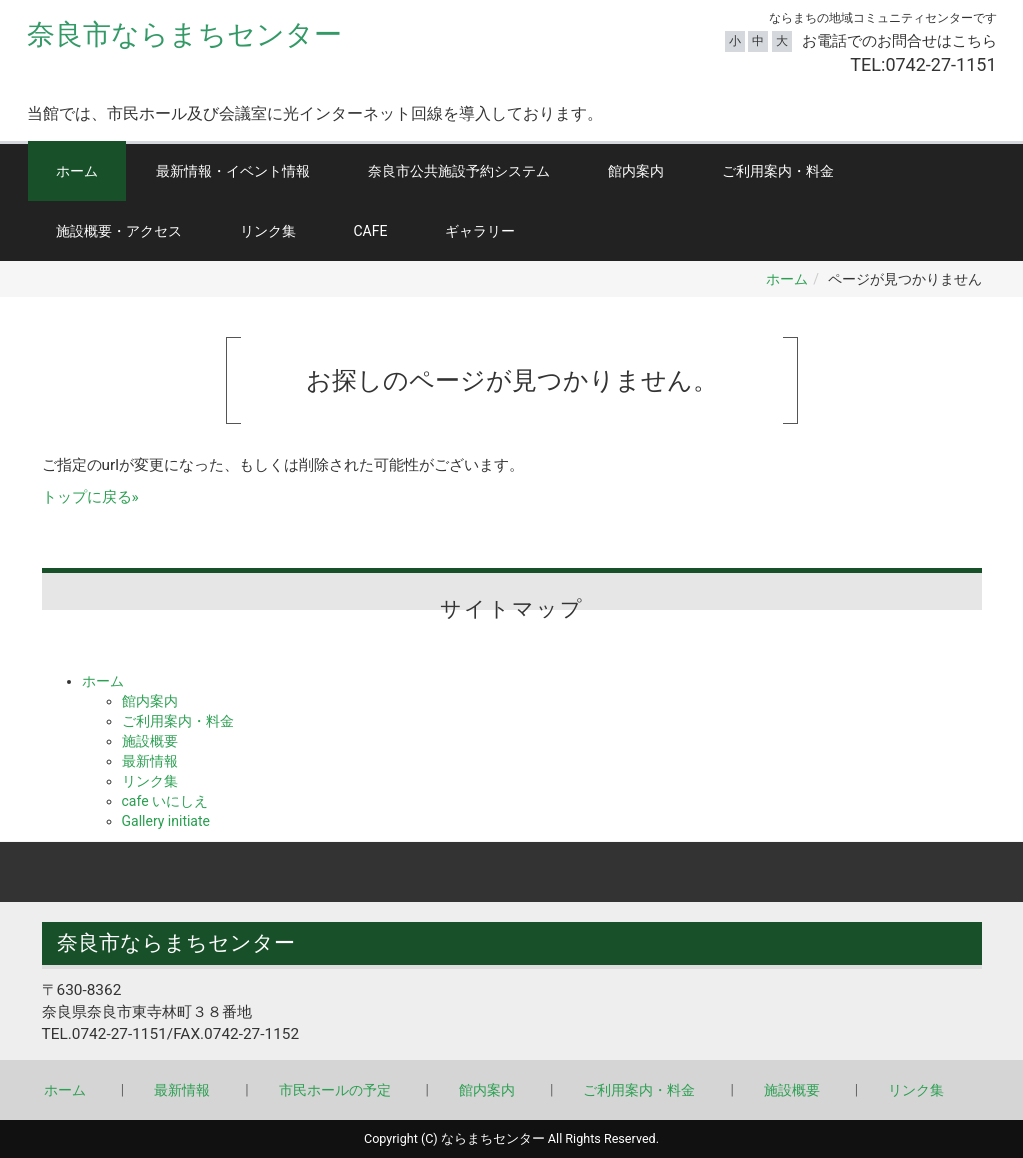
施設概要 (150, 741)
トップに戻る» (90, 497)
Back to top (511, 872)
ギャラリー (480, 231)
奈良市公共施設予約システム (459, 171)
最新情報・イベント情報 (233, 171)
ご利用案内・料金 (778, 171)
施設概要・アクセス (119, 231)
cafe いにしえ (165, 801)
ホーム (77, 171)
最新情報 (150, 761)
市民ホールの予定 (335, 1090)
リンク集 (268, 231)
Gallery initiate (166, 821)
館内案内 (636, 171)
